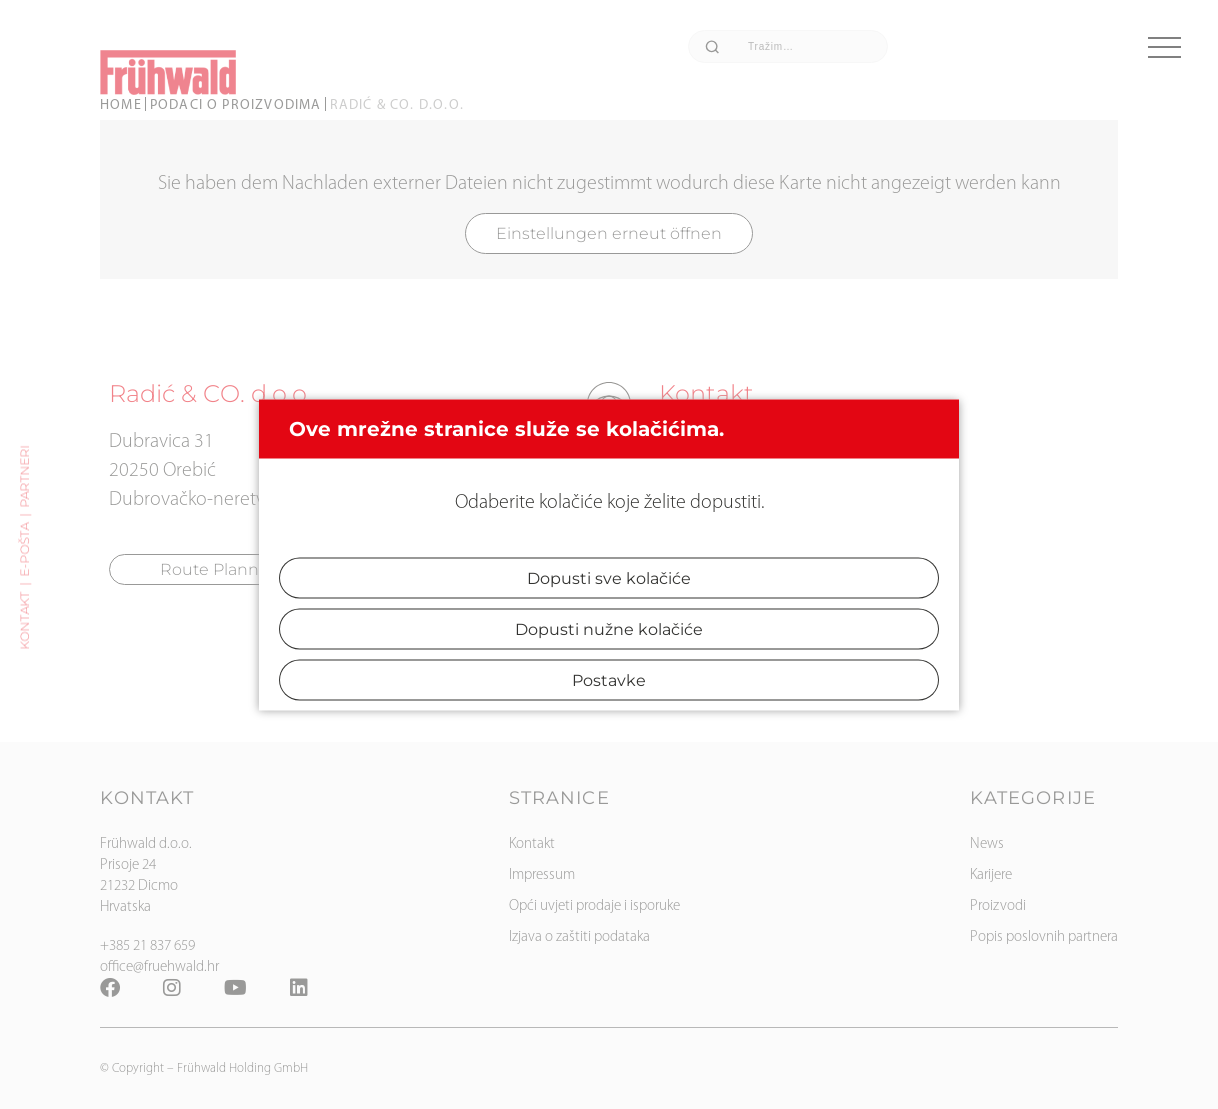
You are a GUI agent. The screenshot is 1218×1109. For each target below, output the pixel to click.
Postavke (609, 679)
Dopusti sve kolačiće (609, 577)
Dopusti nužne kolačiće (609, 628)
